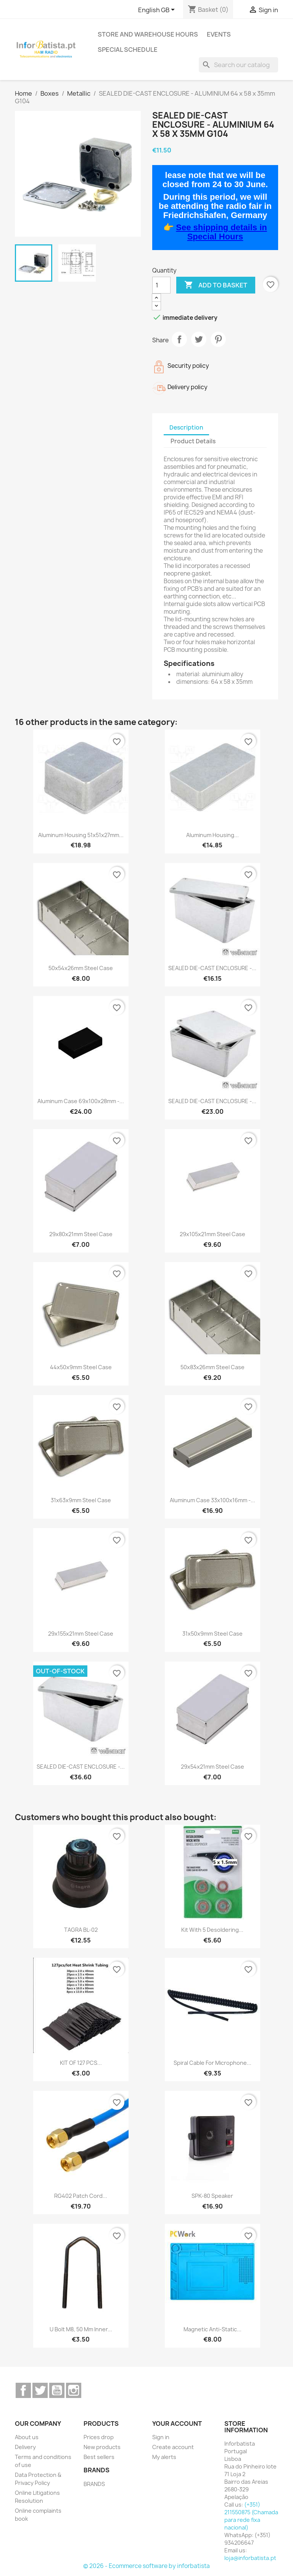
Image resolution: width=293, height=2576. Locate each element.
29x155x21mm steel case (80, 1633)
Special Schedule (128, 49)
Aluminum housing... (212, 835)
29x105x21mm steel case (212, 1234)
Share (179, 339)
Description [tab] (186, 427)
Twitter (40, 2390)
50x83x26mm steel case (212, 1367)
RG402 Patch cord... (80, 2195)
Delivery (25, 2447)
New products (102, 2447)
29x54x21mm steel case (212, 1766)
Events (219, 34)
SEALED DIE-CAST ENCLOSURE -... (212, 968)
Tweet (198, 339)
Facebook (23, 2390)
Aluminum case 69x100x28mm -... (80, 1101)
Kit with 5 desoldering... (212, 1929)
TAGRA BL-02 (81, 1929)
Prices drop (99, 2437)
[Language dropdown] (157, 10)
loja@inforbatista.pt (250, 2558)
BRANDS (94, 2484)
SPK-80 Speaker (212, 2195)
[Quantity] (161, 285)
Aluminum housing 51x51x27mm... (81, 835)
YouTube (56, 2390)
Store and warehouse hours (148, 34)
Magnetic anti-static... (212, 2329)
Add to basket (215, 285)
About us (27, 2437)
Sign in (160, 2437)
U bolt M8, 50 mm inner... (81, 2329)
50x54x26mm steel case (80, 968)
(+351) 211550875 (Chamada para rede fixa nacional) (251, 2516)
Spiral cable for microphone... (212, 2062)
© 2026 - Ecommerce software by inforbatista (146, 2566)
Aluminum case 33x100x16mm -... (212, 1500)
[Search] (238, 64)
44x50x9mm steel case (81, 1367)
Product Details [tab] (193, 441)
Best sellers (99, 2457)
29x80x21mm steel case (81, 1234)
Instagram (73, 2390)
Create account (173, 2447)
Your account (177, 2423)
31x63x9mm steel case (81, 1500)
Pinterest (218, 339)
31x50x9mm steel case (212, 1633)
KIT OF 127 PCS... (81, 2062)
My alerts (164, 2457)
